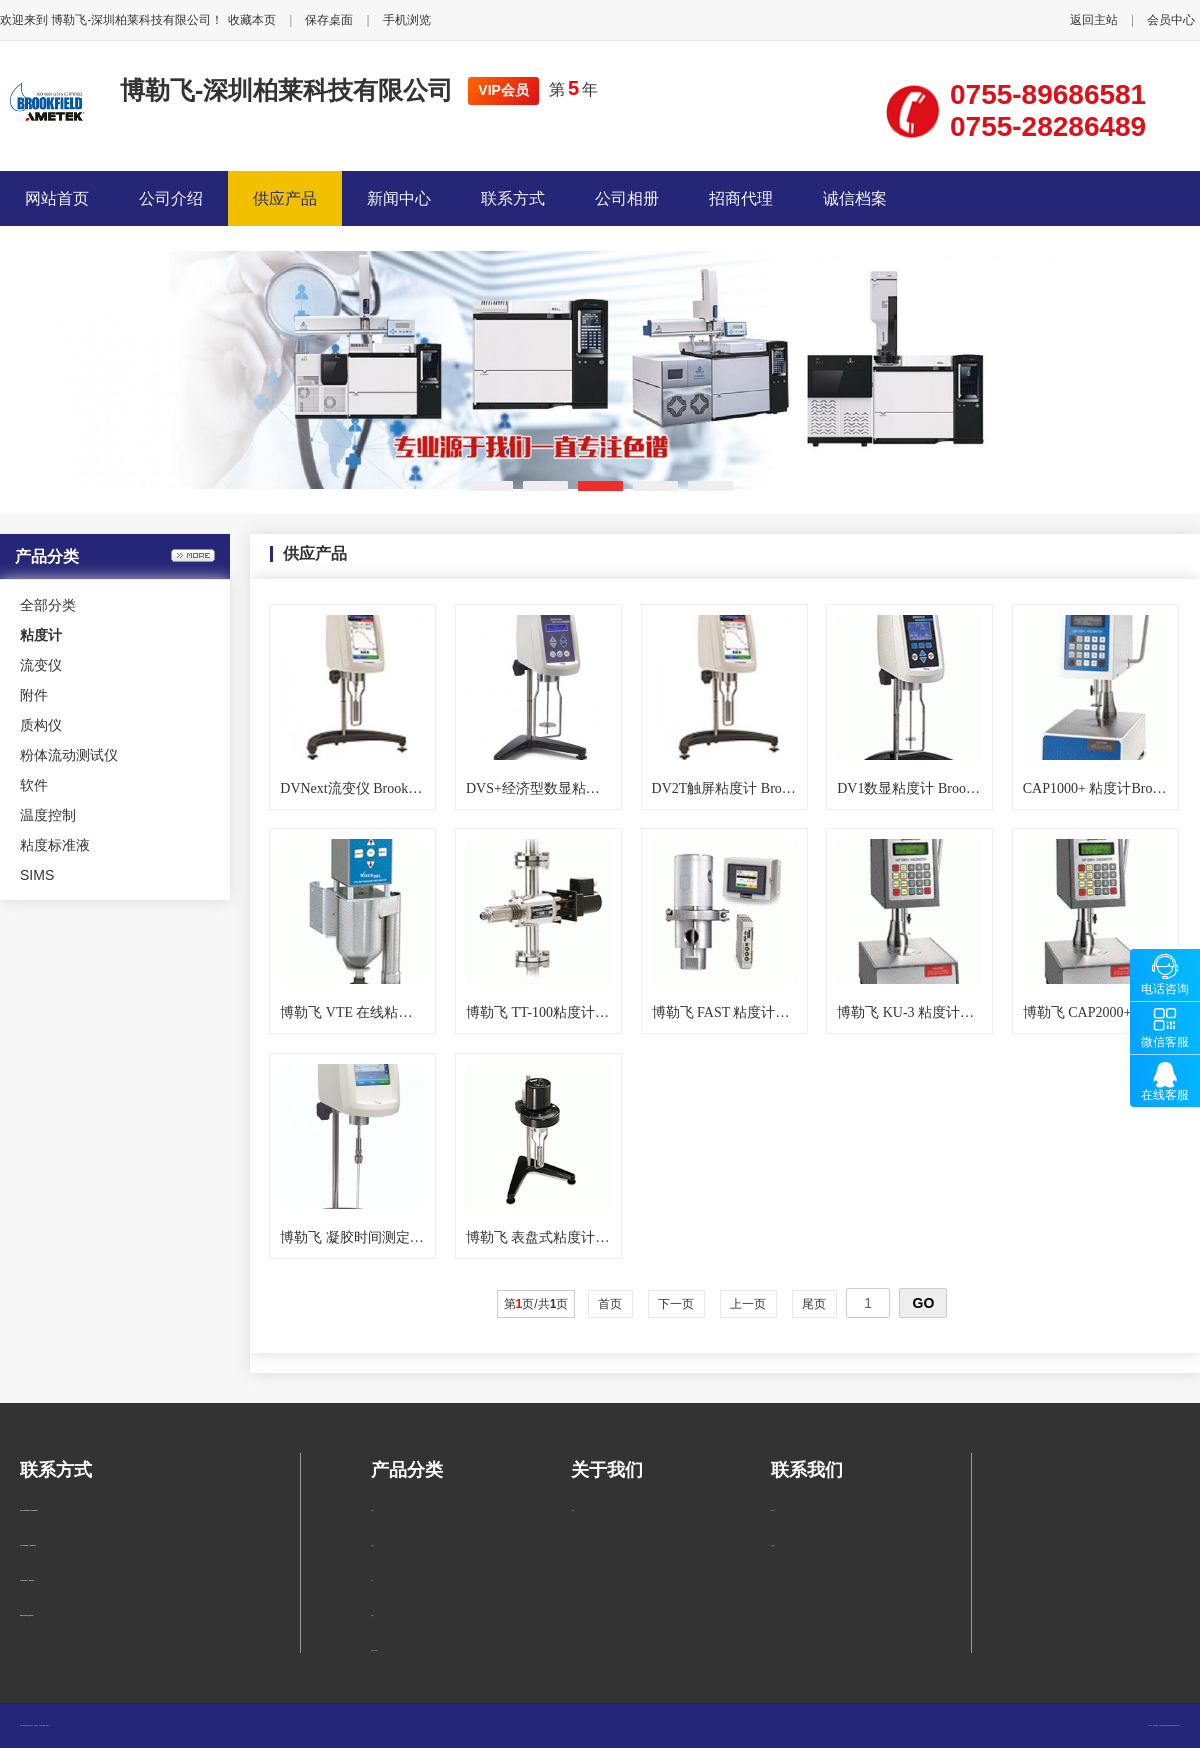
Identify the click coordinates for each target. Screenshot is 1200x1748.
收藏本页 (252, 20)
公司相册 (627, 198)
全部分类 (48, 605)
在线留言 (773, 1545)
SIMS (37, 875)
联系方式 (513, 198)
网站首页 (57, 198)
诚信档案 (855, 198)
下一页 (676, 1304)
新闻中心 (399, 198)
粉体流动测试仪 (69, 755)
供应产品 (285, 198)
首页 (610, 1304)
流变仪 (41, 665)
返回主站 (1094, 20)
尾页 (814, 1304)
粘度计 (372, 1510)
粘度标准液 (55, 845)
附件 (34, 695)
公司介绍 (171, 198)
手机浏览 (407, 20)
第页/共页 (536, 1304)
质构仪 (41, 725)
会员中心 (1171, 20)
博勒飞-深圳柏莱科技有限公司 (286, 90)
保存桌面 (329, 20)
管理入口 (48, 1725)
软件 (34, 785)
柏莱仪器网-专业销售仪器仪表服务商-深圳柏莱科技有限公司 (1166, 1725)
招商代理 (741, 198)
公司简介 (573, 1510)
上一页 (748, 1304)
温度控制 (48, 815)
